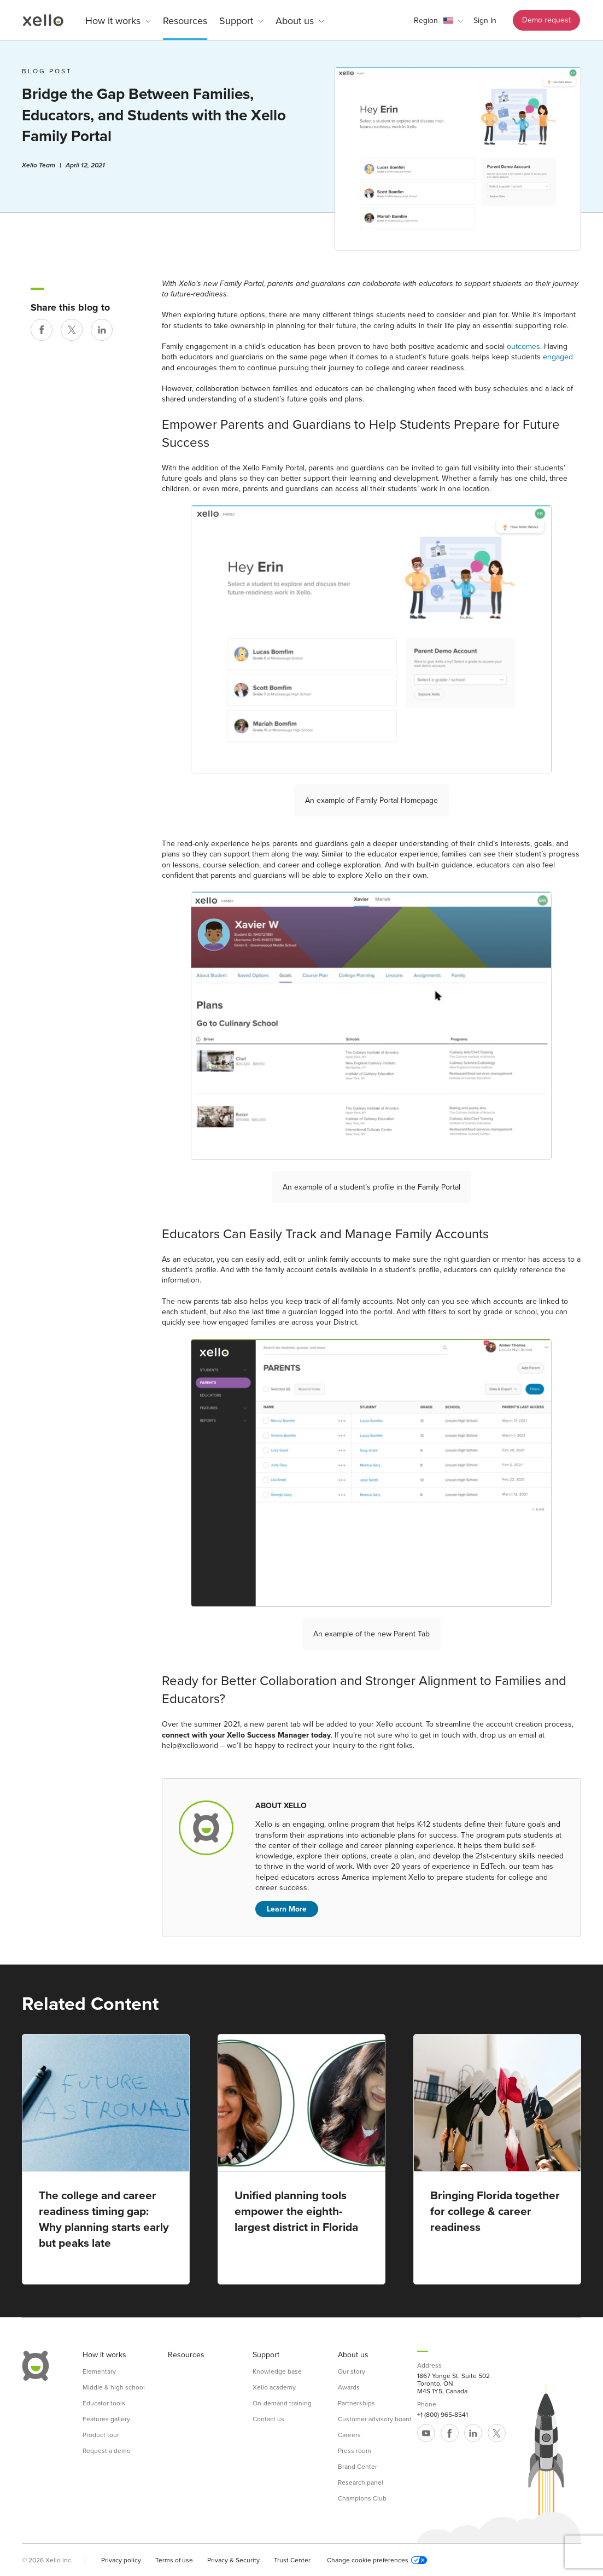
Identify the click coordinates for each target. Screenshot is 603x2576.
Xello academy (274, 2387)
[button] (438, 21)
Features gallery (106, 2419)
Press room (354, 2451)
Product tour (101, 2435)
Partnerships (356, 2403)
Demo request (546, 20)
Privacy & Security (233, 2560)
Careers (349, 2435)
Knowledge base (277, 2371)
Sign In (484, 20)
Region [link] (426, 20)
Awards (349, 2387)
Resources (185, 21)
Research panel (360, 2482)
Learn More (287, 1909)
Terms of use (174, 2560)
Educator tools (104, 2403)
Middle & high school (114, 2387)
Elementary (99, 2371)
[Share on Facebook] (41, 330)
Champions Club (362, 2498)
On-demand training (282, 2403)
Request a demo (107, 2451)
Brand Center (357, 2466)
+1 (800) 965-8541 (442, 2414)
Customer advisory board (375, 2419)
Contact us (268, 2419)
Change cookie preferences (377, 2560)
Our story (351, 2371)
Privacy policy (121, 2560)
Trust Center (292, 2560)
